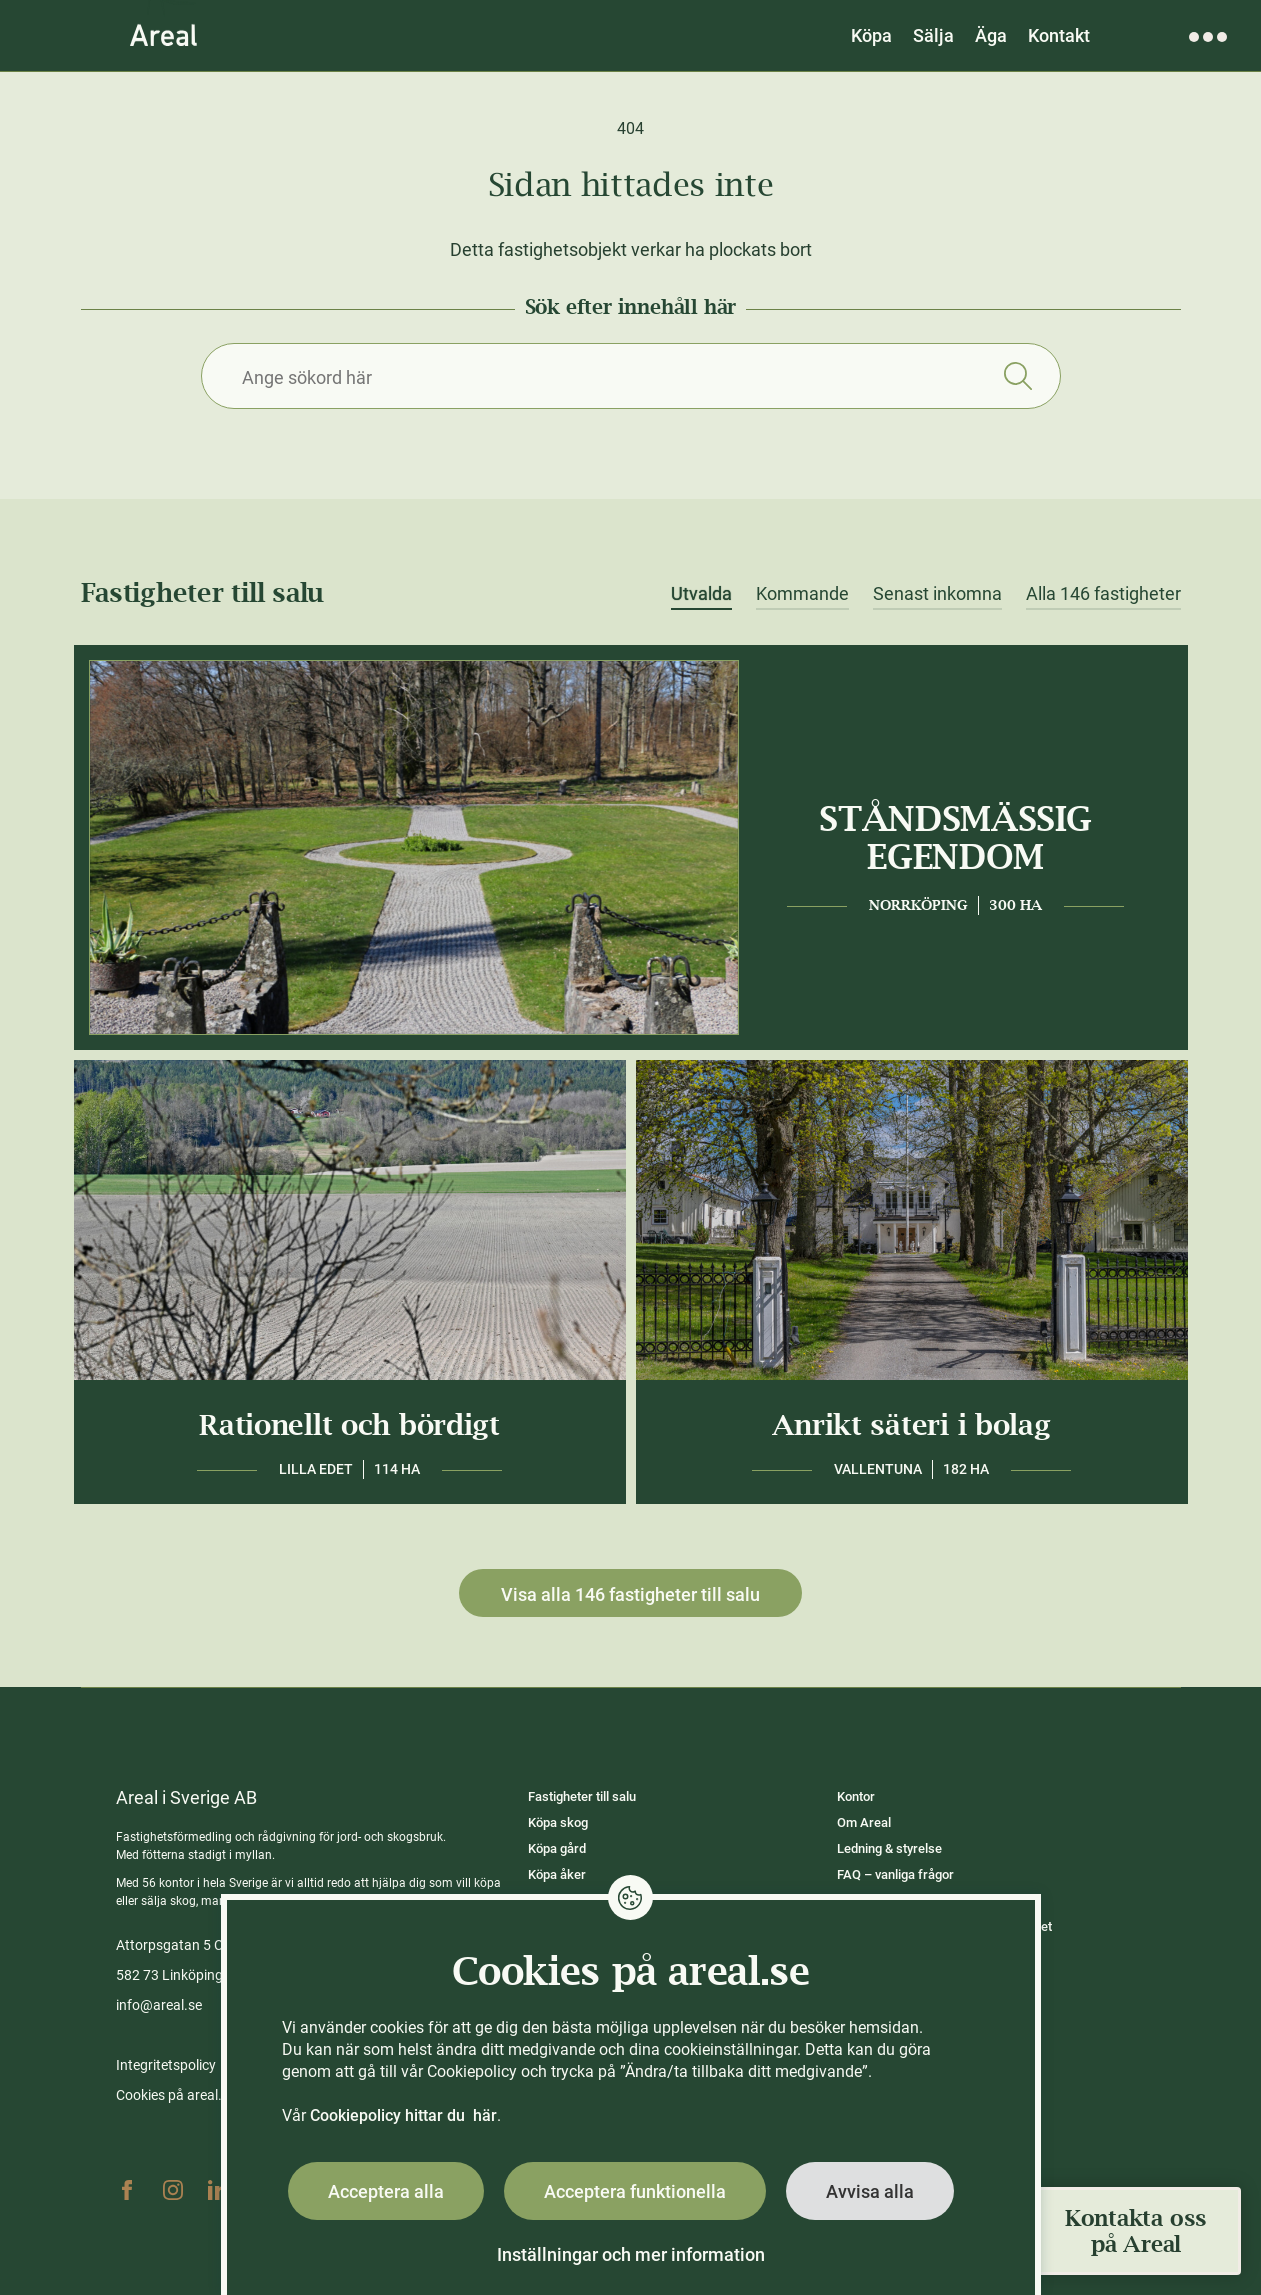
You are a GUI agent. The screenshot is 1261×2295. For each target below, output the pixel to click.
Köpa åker (557, 1874)
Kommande (802, 594)
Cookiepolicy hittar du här (403, 2115)
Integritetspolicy (166, 2065)
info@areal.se (159, 2005)
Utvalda (701, 594)
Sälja (933, 35)
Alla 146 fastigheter (1103, 594)
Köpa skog (558, 1822)
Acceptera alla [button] (386, 2191)
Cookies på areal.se (176, 2095)
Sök (1018, 376)
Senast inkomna (937, 594)
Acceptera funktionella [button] (635, 2191)
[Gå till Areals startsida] (163, 35)
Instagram (173, 2190)
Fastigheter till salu (582, 1796)
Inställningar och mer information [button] (631, 2254)
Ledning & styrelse (889, 1848)
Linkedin (219, 2190)
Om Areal (864, 1822)
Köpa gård (557, 1848)
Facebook (127, 2190)
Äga (991, 35)
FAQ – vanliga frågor (895, 1874)
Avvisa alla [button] (870, 2191)
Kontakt (1059, 35)
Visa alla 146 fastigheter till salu (630, 1594)
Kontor (856, 1796)
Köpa (871, 35)
